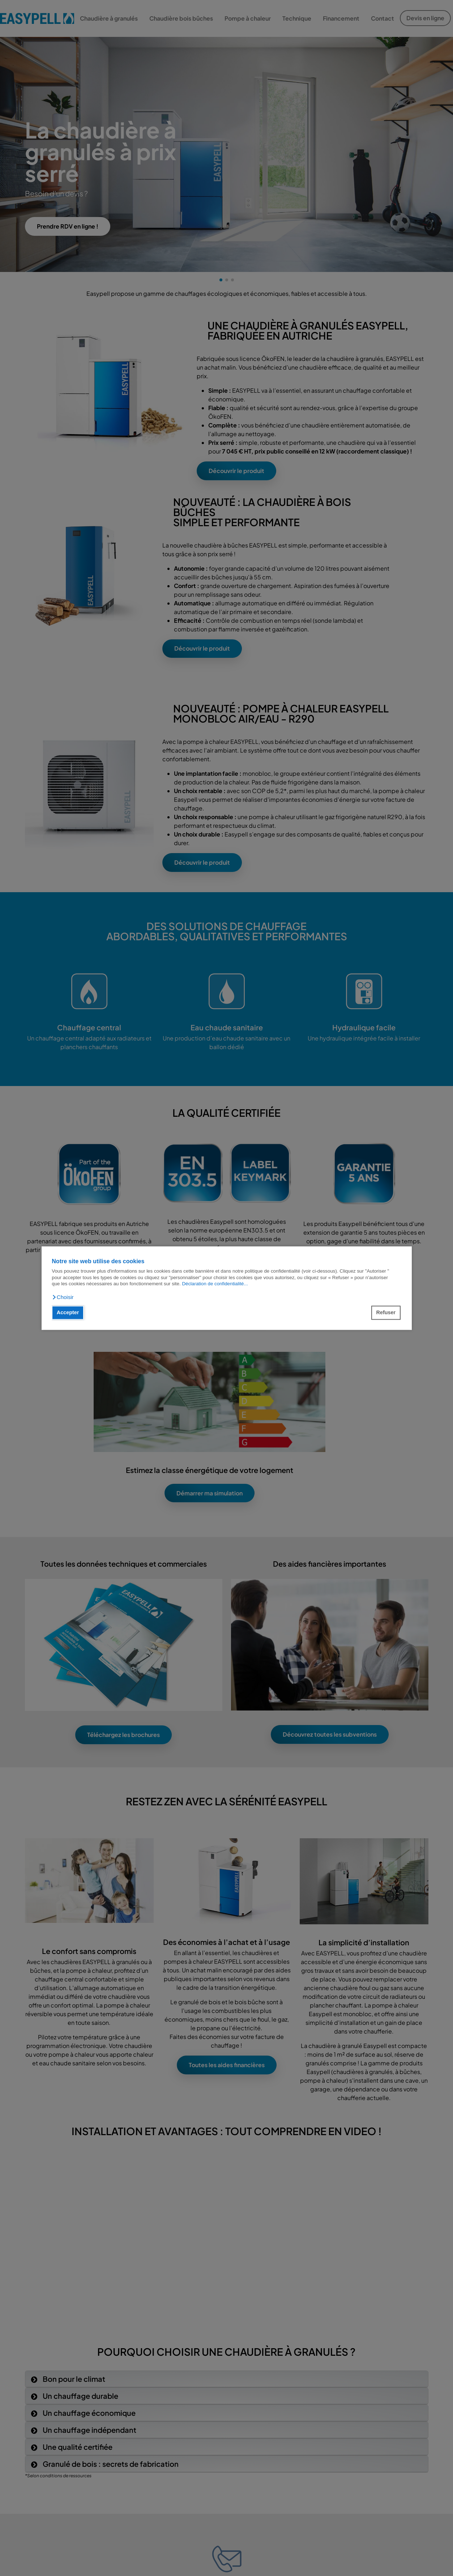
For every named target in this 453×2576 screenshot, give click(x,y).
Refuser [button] (386, 1313)
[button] (62, 1297)
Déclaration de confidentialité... (215, 1283)
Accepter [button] (68, 1313)
